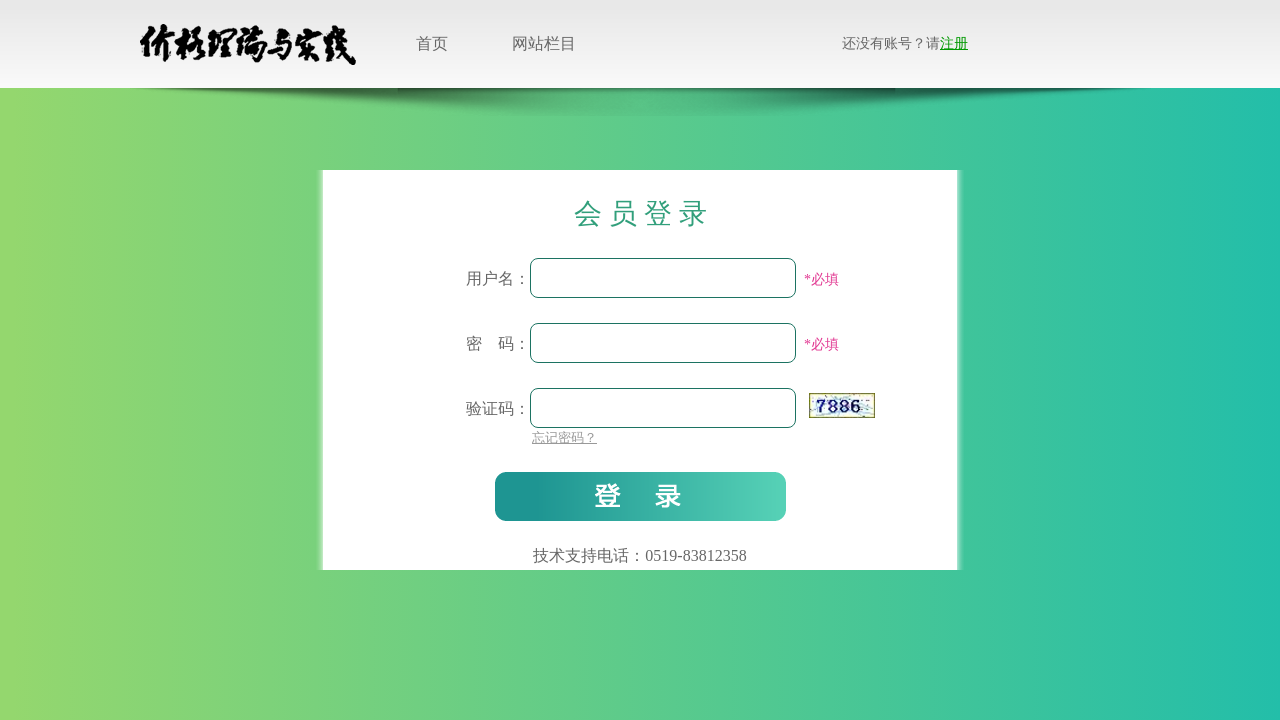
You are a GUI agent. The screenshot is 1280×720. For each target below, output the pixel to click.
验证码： (498, 408)
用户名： (498, 278)
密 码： (498, 343)
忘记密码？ (564, 437)
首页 (432, 43)
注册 (954, 43)
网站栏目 (544, 43)
